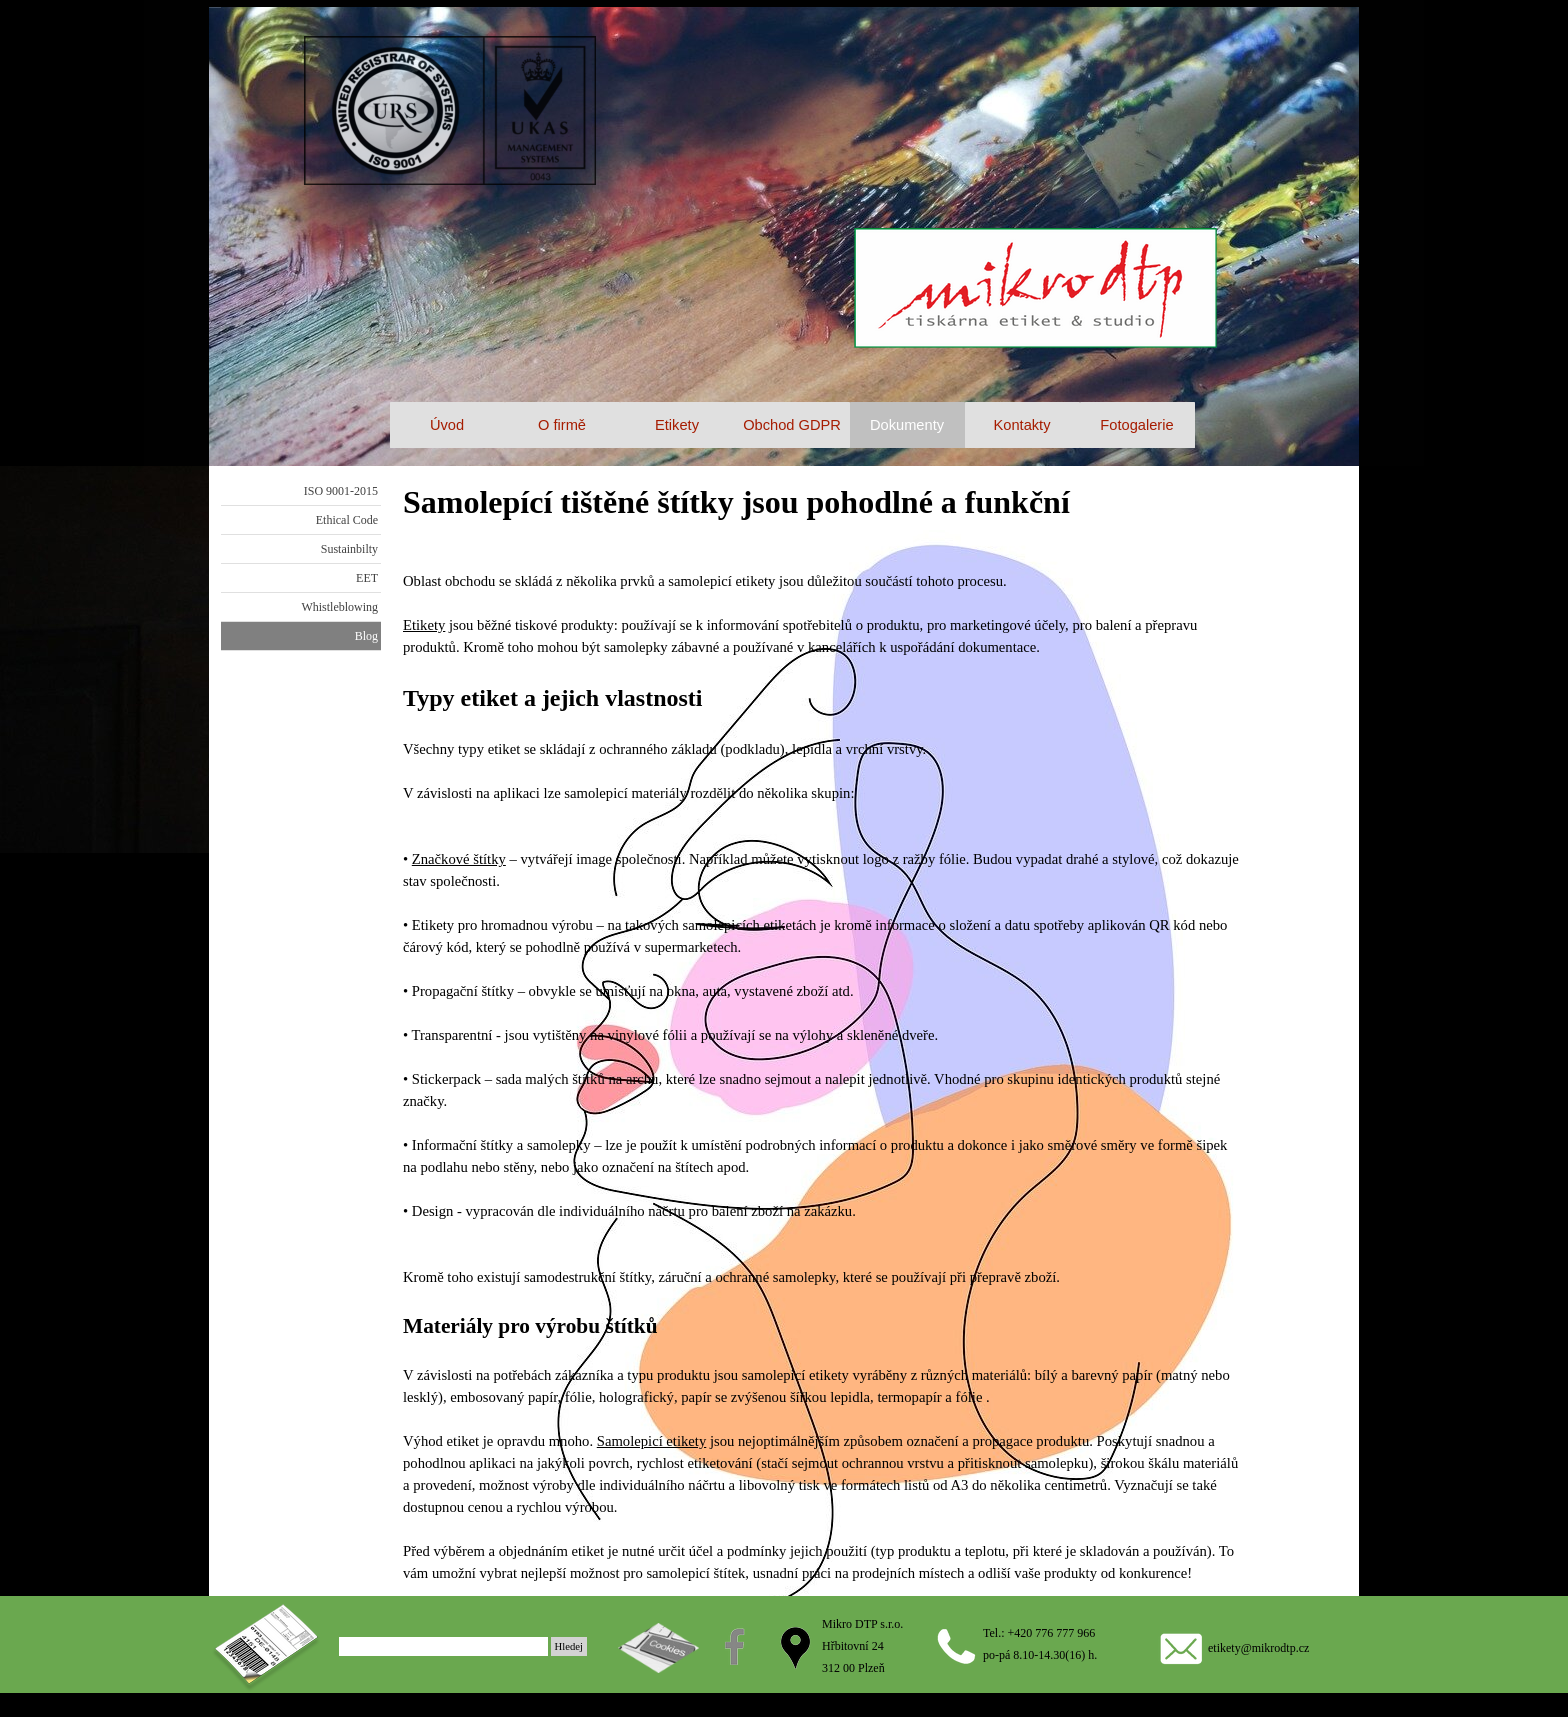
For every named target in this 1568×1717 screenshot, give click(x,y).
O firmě (562, 425)
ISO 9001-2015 (341, 491)
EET (367, 578)
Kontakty (1021, 425)
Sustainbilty (349, 549)
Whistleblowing (339, 607)
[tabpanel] (823, 1031)
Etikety (424, 625)
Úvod (447, 425)
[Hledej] (443, 1646)
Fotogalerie (1136, 425)
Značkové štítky (459, 859)
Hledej (569, 1646)
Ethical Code (347, 520)
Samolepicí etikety (652, 1441)
